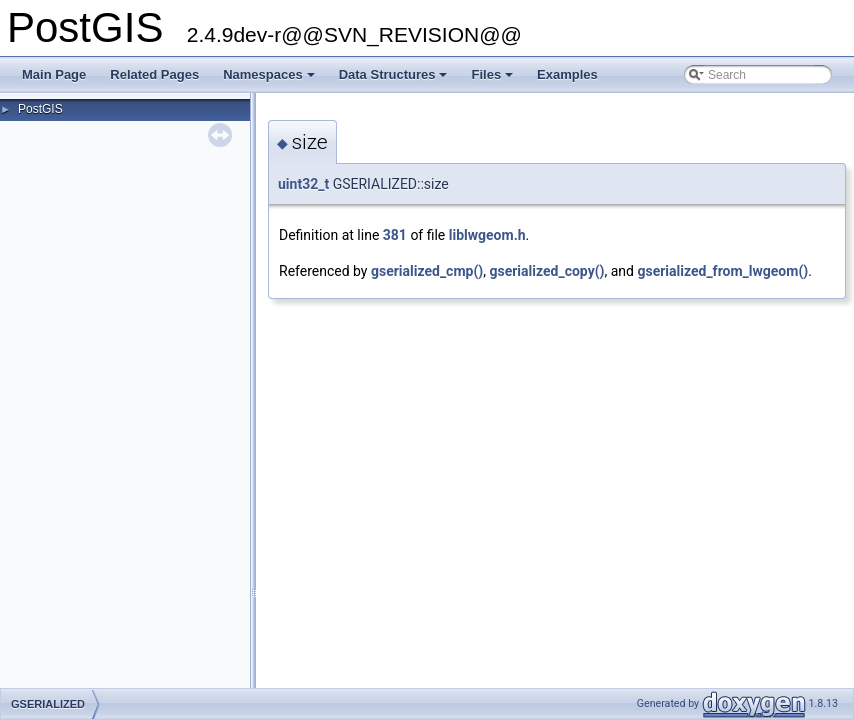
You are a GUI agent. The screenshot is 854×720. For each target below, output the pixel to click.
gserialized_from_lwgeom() (722, 271)
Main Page (54, 74)
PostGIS (40, 109)
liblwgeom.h (487, 235)
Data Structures (395, 80)
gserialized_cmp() (427, 271)
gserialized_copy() (546, 271)
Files (493, 80)
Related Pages (154, 74)
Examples (567, 74)
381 (395, 235)
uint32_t (303, 184)
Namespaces (270, 80)
